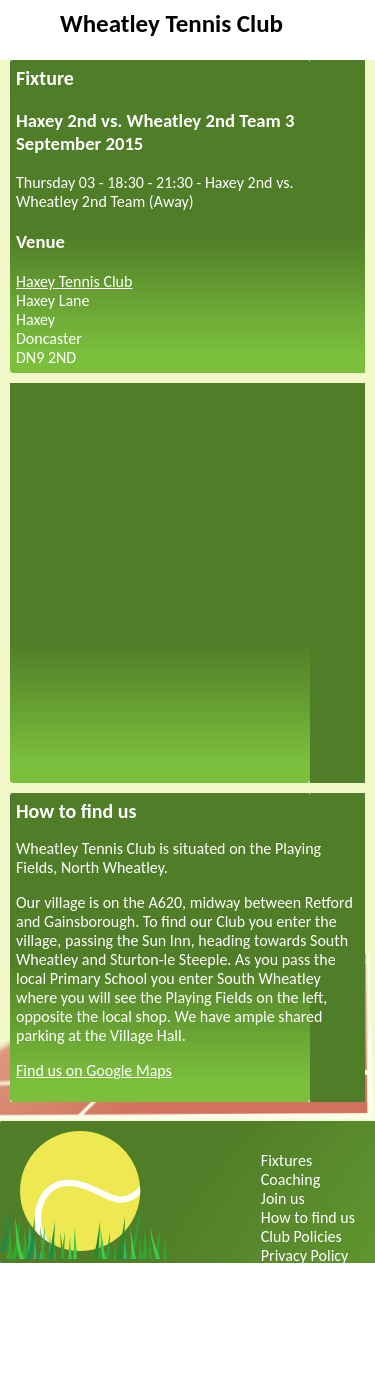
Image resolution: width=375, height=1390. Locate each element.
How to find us (308, 1217)
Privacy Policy (305, 1255)
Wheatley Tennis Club (171, 23)
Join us (283, 1198)
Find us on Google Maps (94, 1070)
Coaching (290, 1179)
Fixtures (286, 1160)
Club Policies (301, 1236)
